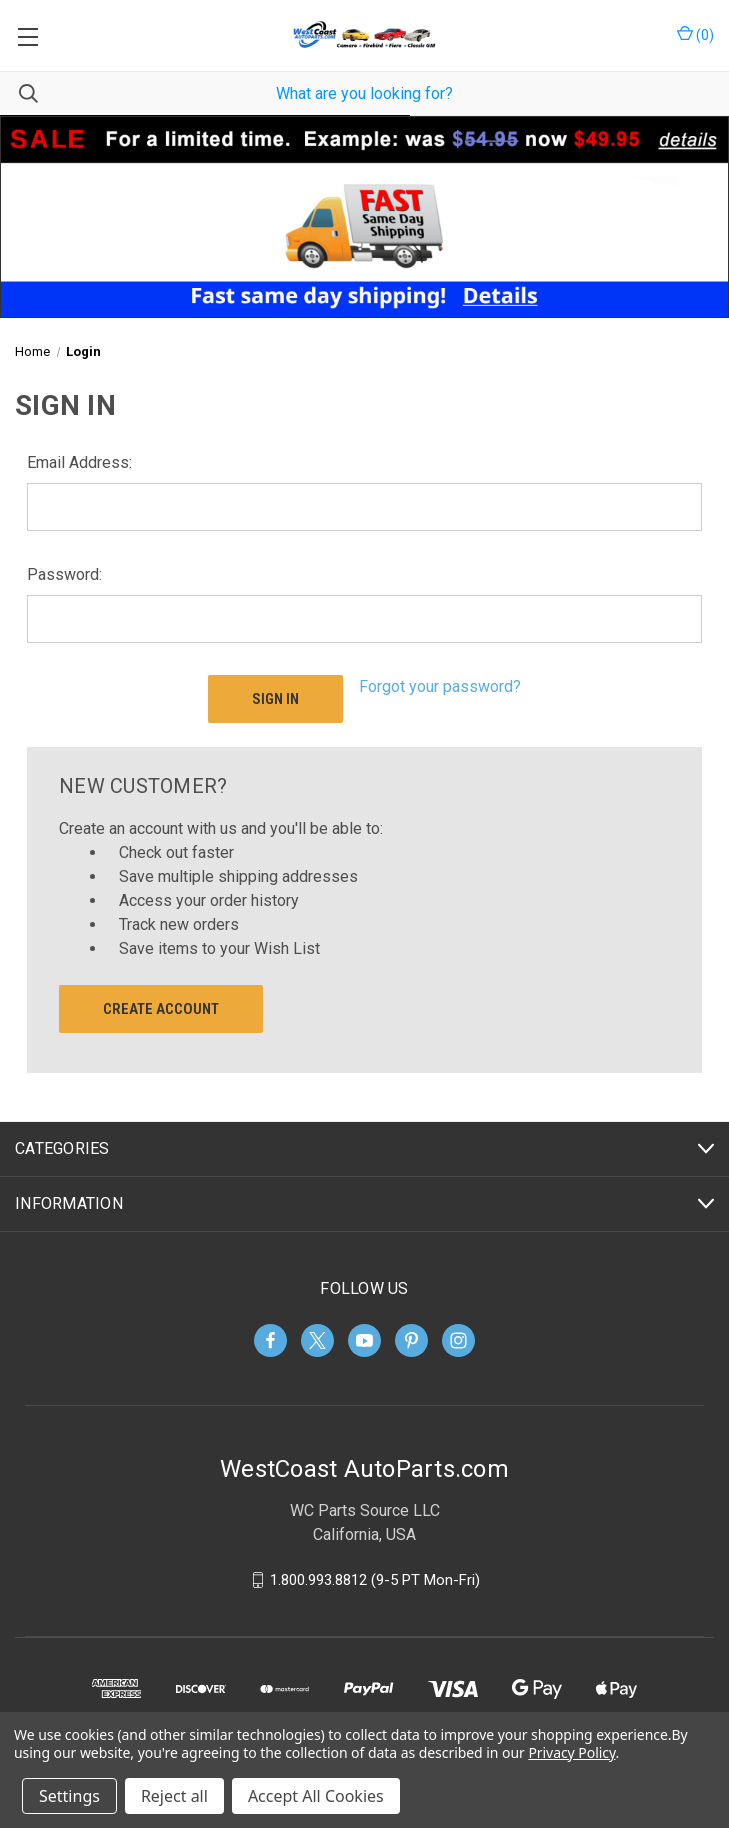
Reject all (174, 1796)
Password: (64, 574)
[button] (364, 217)
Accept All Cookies (316, 1796)
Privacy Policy (571, 1752)
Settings (69, 1796)
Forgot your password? (440, 686)
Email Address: (79, 462)
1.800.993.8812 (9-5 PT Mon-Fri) (375, 1580)
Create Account (161, 1009)
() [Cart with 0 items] (695, 34)
